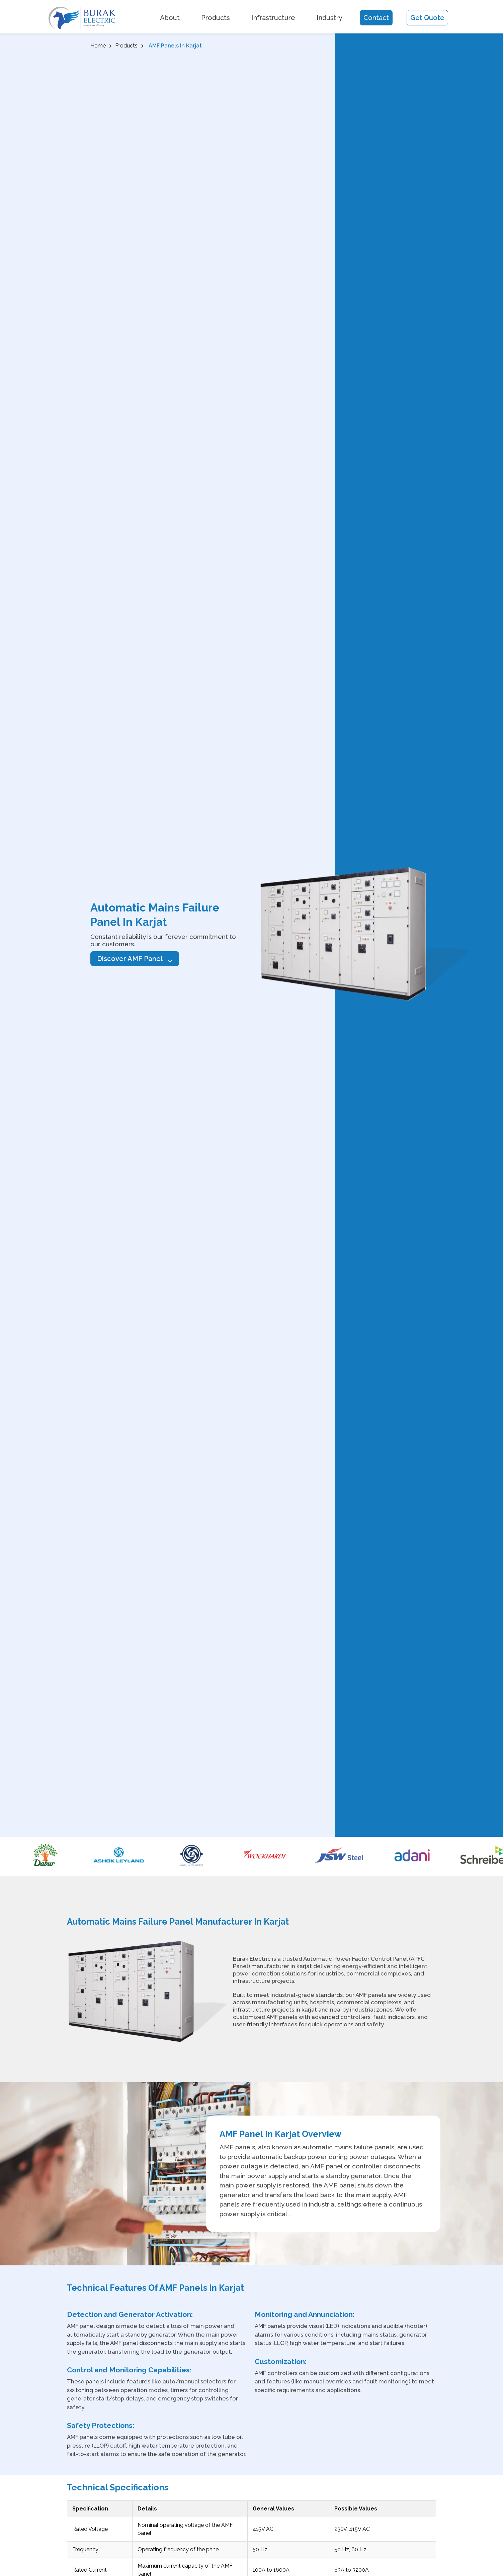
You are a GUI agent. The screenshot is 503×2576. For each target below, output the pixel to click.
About (170, 18)
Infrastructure (273, 18)
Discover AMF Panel (134, 959)
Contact (376, 18)
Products (215, 18)
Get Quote (427, 18)
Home (98, 45)
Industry (329, 18)
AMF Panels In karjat (175, 45)
